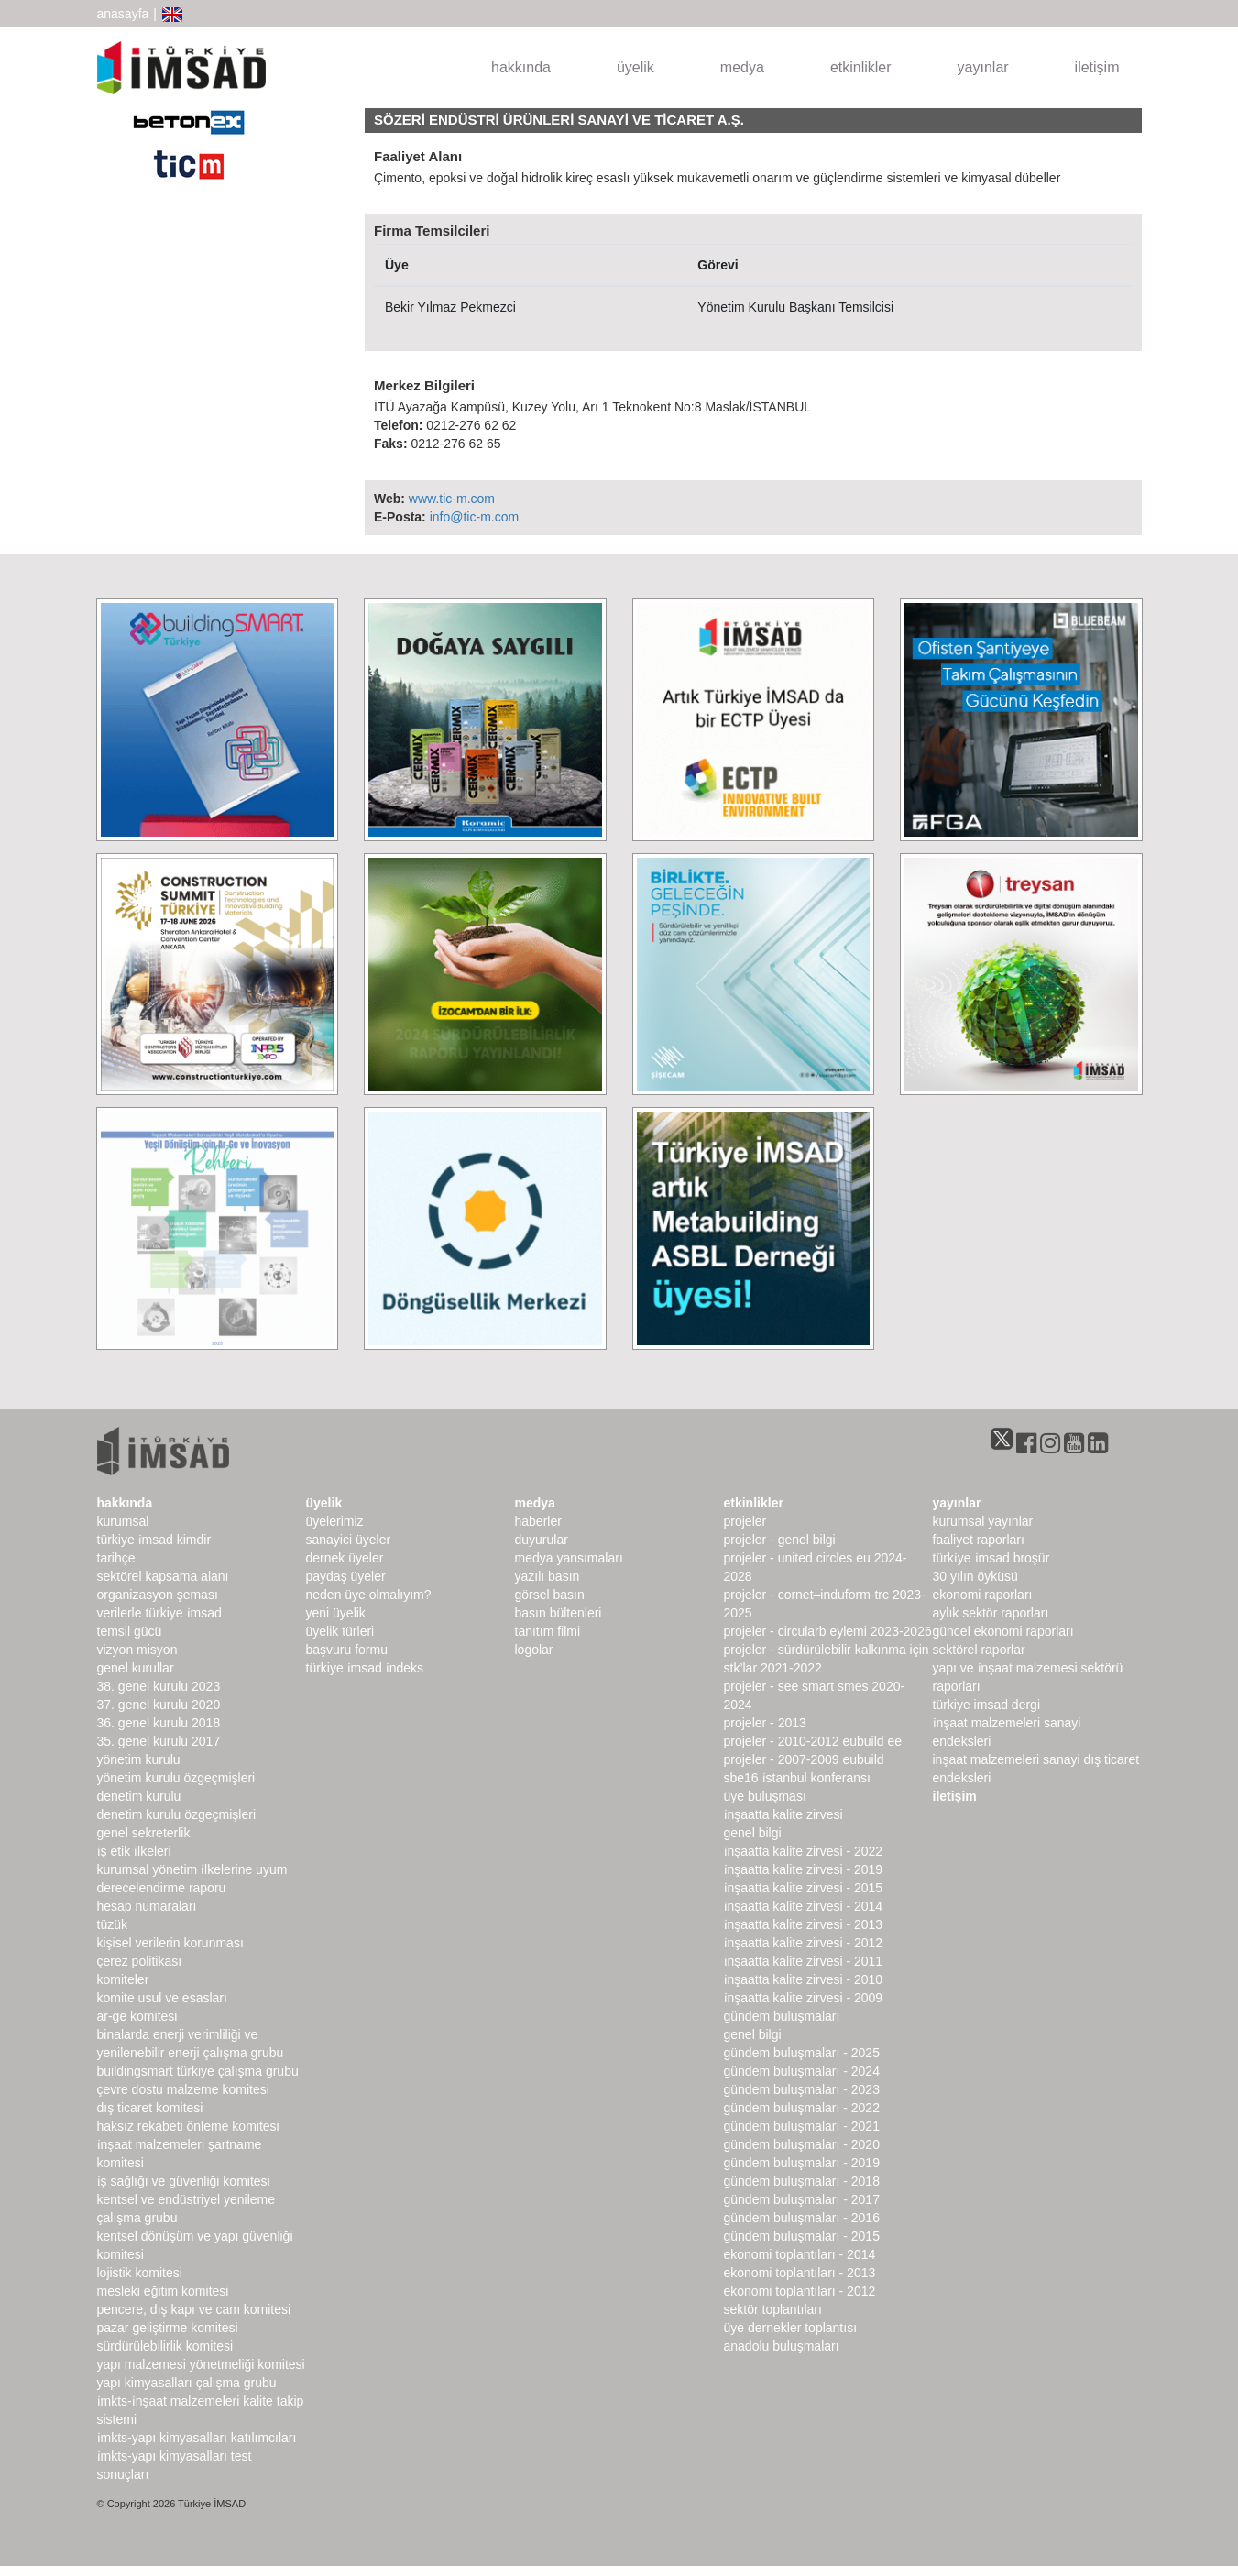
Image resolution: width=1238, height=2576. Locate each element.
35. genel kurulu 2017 (159, 1741)
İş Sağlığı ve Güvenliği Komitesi (183, 2181)
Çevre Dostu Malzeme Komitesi (183, 2089)
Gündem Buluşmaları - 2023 (802, 2089)
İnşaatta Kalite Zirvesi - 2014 (803, 1906)
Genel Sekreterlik (144, 1832)
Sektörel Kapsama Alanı (163, 1576)
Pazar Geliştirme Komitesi (167, 2327)
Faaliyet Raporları (978, 1539)
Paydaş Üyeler (346, 1576)
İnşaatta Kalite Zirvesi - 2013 (803, 1924)
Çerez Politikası (139, 1961)
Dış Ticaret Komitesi (150, 2107)
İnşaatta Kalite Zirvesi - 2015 (803, 1887)
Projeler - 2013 (765, 1723)
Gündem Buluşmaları (782, 2016)
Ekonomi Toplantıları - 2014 (800, 2254)
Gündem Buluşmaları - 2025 (802, 2052)
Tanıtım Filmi (548, 1631)
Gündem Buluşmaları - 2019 (802, 2162)
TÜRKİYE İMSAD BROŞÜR (991, 1558)
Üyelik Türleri (340, 1631)
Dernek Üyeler (345, 1558)
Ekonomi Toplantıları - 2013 (800, 2272)
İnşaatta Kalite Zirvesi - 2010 (803, 1979)
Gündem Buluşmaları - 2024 (802, 2071)
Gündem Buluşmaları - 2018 (802, 2181)
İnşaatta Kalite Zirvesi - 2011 (803, 1961)
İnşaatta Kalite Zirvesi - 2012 (803, 1942)
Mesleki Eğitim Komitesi (163, 2291)
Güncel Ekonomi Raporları (1003, 1631)
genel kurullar (135, 1668)
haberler (538, 1521)
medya (742, 67)
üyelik (635, 67)
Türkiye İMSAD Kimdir (154, 1539)
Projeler (745, 1521)
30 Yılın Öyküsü (975, 1576)
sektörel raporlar (979, 1649)
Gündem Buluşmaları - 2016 (802, 2217)
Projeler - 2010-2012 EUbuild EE (813, 1741)
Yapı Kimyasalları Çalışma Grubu (187, 2382)
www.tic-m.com (452, 498)
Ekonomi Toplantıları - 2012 (800, 2291)
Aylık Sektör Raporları (991, 1613)
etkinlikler (861, 67)
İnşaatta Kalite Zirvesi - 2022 (803, 1851)
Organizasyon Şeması (157, 1594)
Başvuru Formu (347, 1649)
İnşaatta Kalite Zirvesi (783, 1814)
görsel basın (550, 1594)
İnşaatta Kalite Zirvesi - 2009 (803, 1997)
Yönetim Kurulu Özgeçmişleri (176, 1777)
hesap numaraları (147, 1906)
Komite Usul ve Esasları (162, 1997)
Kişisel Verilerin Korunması (170, 1942)
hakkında (521, 67)
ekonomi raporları (983, 1594)
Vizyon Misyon (137, 1649)
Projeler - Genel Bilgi (780, 1539)
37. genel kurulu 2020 (159, 1704)
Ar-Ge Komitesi (137, 2016)
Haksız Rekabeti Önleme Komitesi (188, 2126)
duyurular (541, 1539)
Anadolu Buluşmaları (781, 2346)
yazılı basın (547, 1576)
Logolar (534, 1649)
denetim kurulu (139, 1796)
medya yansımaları (569, 1558)
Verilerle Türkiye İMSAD (159, 1613)
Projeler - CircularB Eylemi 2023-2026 (828, 1631)
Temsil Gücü (129, 1631)
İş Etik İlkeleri (134, 1851)
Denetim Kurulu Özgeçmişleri (177, 1814)
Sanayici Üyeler (348, 1539)
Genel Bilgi (753, 1832)
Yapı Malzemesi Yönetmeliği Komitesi (201, 2364)
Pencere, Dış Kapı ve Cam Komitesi (194, 2309)
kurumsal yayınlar (983, 1521)
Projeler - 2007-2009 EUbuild (804, 1759)
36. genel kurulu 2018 (159, 1723)
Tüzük (112, 1924)
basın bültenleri (558, 1613)
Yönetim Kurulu (139, 1759)
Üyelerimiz (335, 1521)
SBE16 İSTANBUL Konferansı (797, 1777)
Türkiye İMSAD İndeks (365, 1668)
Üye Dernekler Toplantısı (791, 2327)
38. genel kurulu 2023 (159, 1686)
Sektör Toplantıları (773, 2309)
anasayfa (123, 13)
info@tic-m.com (474, 517)
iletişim (1097, 67)
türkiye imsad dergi (987, 1704)
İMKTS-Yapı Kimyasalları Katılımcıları (197, 2437)
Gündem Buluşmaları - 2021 (802, 2126)
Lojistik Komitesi (139, 2272)
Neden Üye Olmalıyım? (369, 1594)
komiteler (123, 1979)
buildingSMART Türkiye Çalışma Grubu (198, 2071)
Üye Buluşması (765, 1796)
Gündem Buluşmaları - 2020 (802, 2144)
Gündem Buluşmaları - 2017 (802, 2199)
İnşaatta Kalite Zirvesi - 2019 (803, 1869)
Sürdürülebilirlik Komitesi (165, 2346)
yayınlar (983, 67)
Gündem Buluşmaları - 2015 (802, 2236)
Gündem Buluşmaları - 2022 (802, 2107)
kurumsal (123, 1521)
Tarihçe (116, 1558)
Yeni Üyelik (336, 1613)
